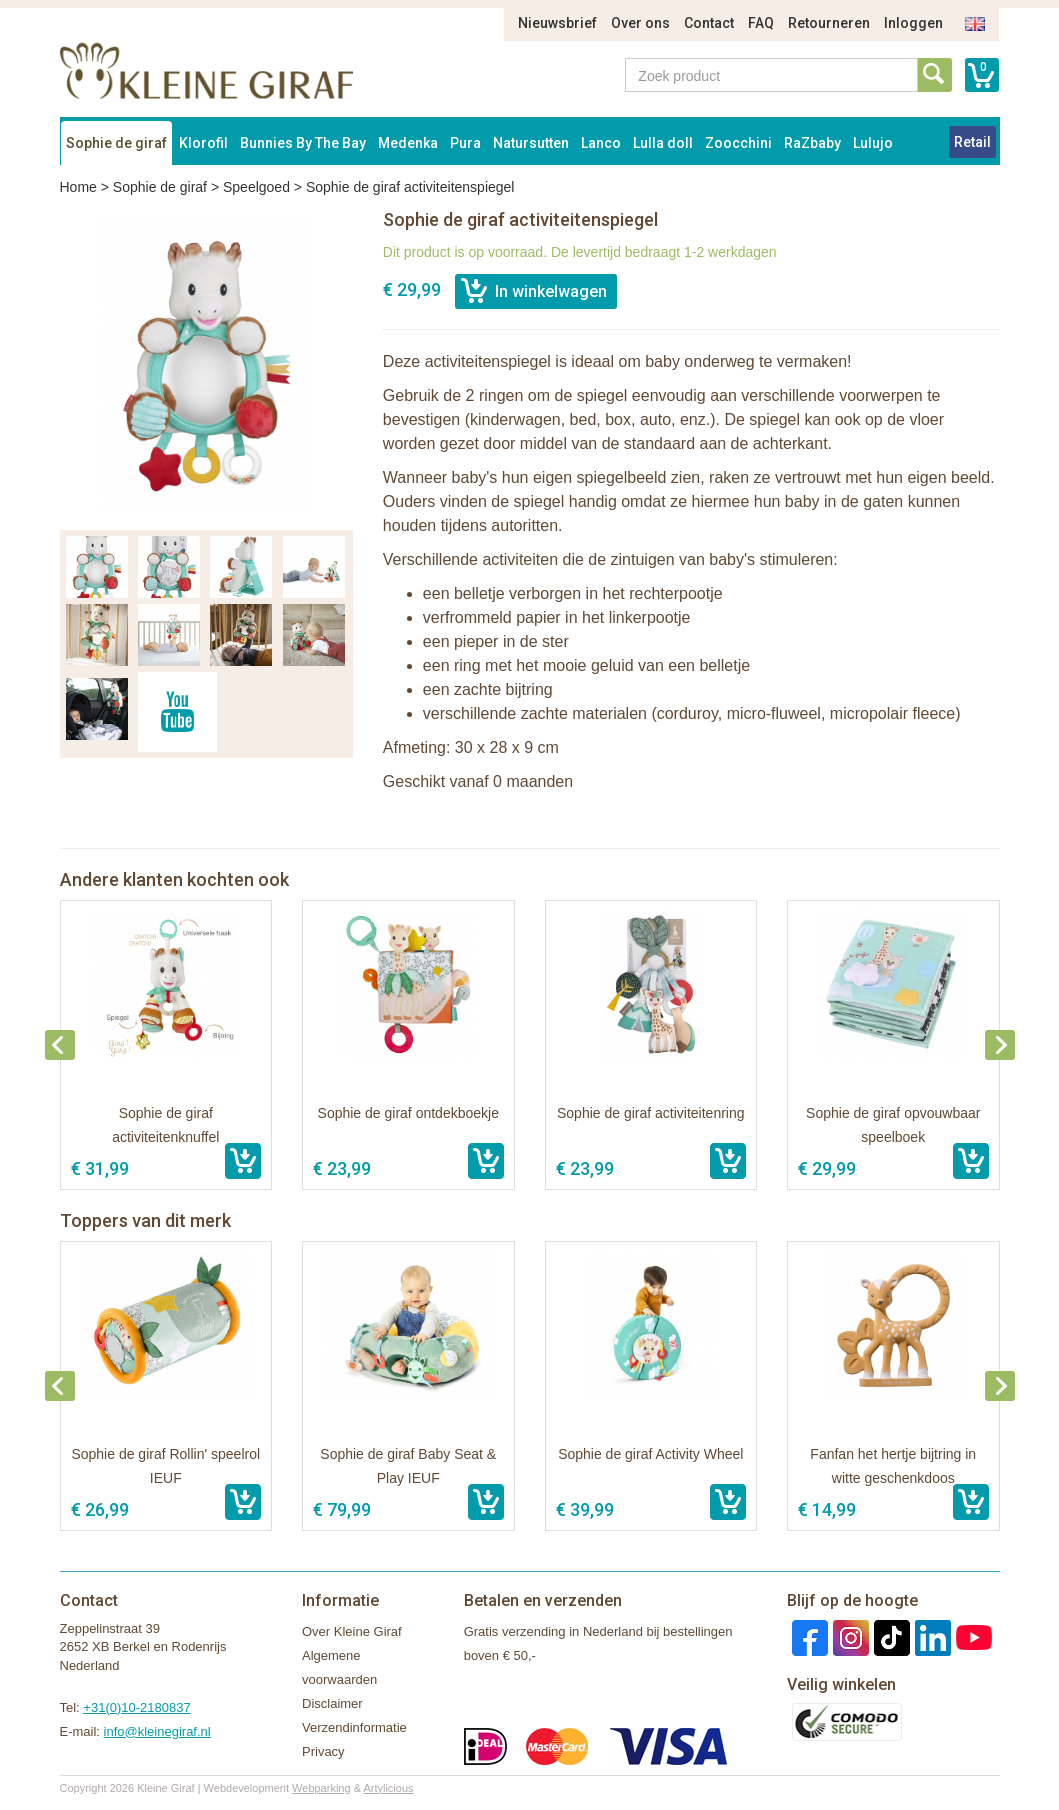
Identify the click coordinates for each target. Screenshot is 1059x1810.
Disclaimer (332, 1703)
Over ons (640, 23)
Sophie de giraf (116, 143)
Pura (465, 143)
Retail (972, 142)
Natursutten (531, 143)
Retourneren (829, 23)
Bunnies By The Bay (303, 143)
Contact (709, 23)
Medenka (408, 143)
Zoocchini (738, 143)
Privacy (323, 1751)
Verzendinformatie (354, 1727)
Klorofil (203, 143)
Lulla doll (663, 143)
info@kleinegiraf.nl (157, 1731)
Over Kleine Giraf (352, 1631)
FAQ (761, 23)
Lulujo (873, 143)
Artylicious (388, 1788)
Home (78, 187)
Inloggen (913, 23)
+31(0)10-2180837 (136, 1707)
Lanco (601, 143)
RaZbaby (812, 143)
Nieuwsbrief (557, 23)
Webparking (321, 1788)
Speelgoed (256, 187)
